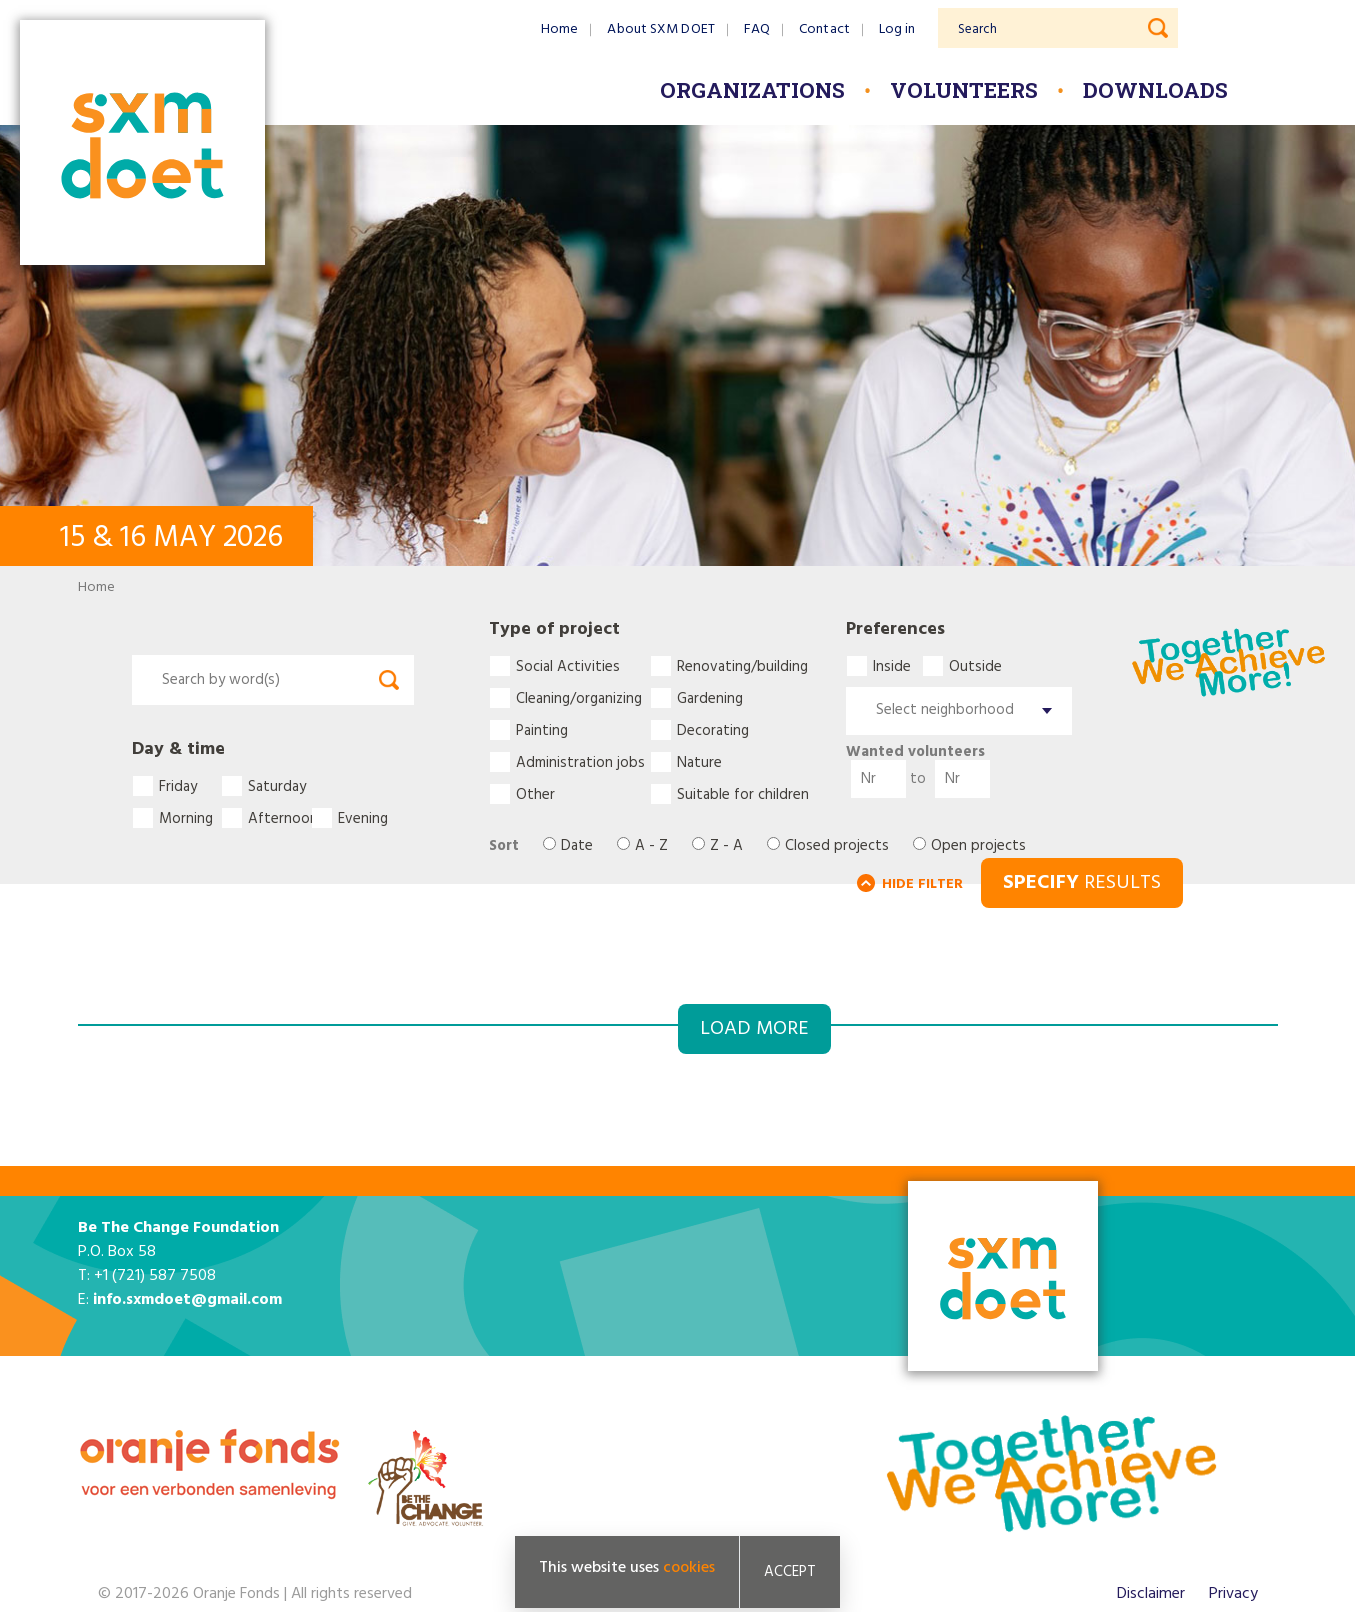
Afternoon (279, 818)
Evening (363, 818)
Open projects (978, 846)
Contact (824, 29)
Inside (892, 666)
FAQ (757, 29)
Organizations (752, 90)
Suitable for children (743, 794)
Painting (542, 730)
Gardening (710, 698)
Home (559, 29)
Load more (754, 1029)
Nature (699, 762)
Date (577, 846)
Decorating (713, 730)
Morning (186, 818)
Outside (973, 666)
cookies (689, 1570)
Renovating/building (742, 666)
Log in (897, 29)
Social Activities (568, 666)
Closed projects (837, 846)
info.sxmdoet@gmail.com (187, 1300)
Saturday (277, 786)
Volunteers (964, 90)
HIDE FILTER (922, 884)
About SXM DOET (660, 29)
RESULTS (1082, 883)
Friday (178, 786)
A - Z (651, 846)
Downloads (1155, 90)
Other (535, 794)
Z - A (726, 846)
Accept (790, 1574)
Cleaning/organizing (579, 698)
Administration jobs (580, 762)
